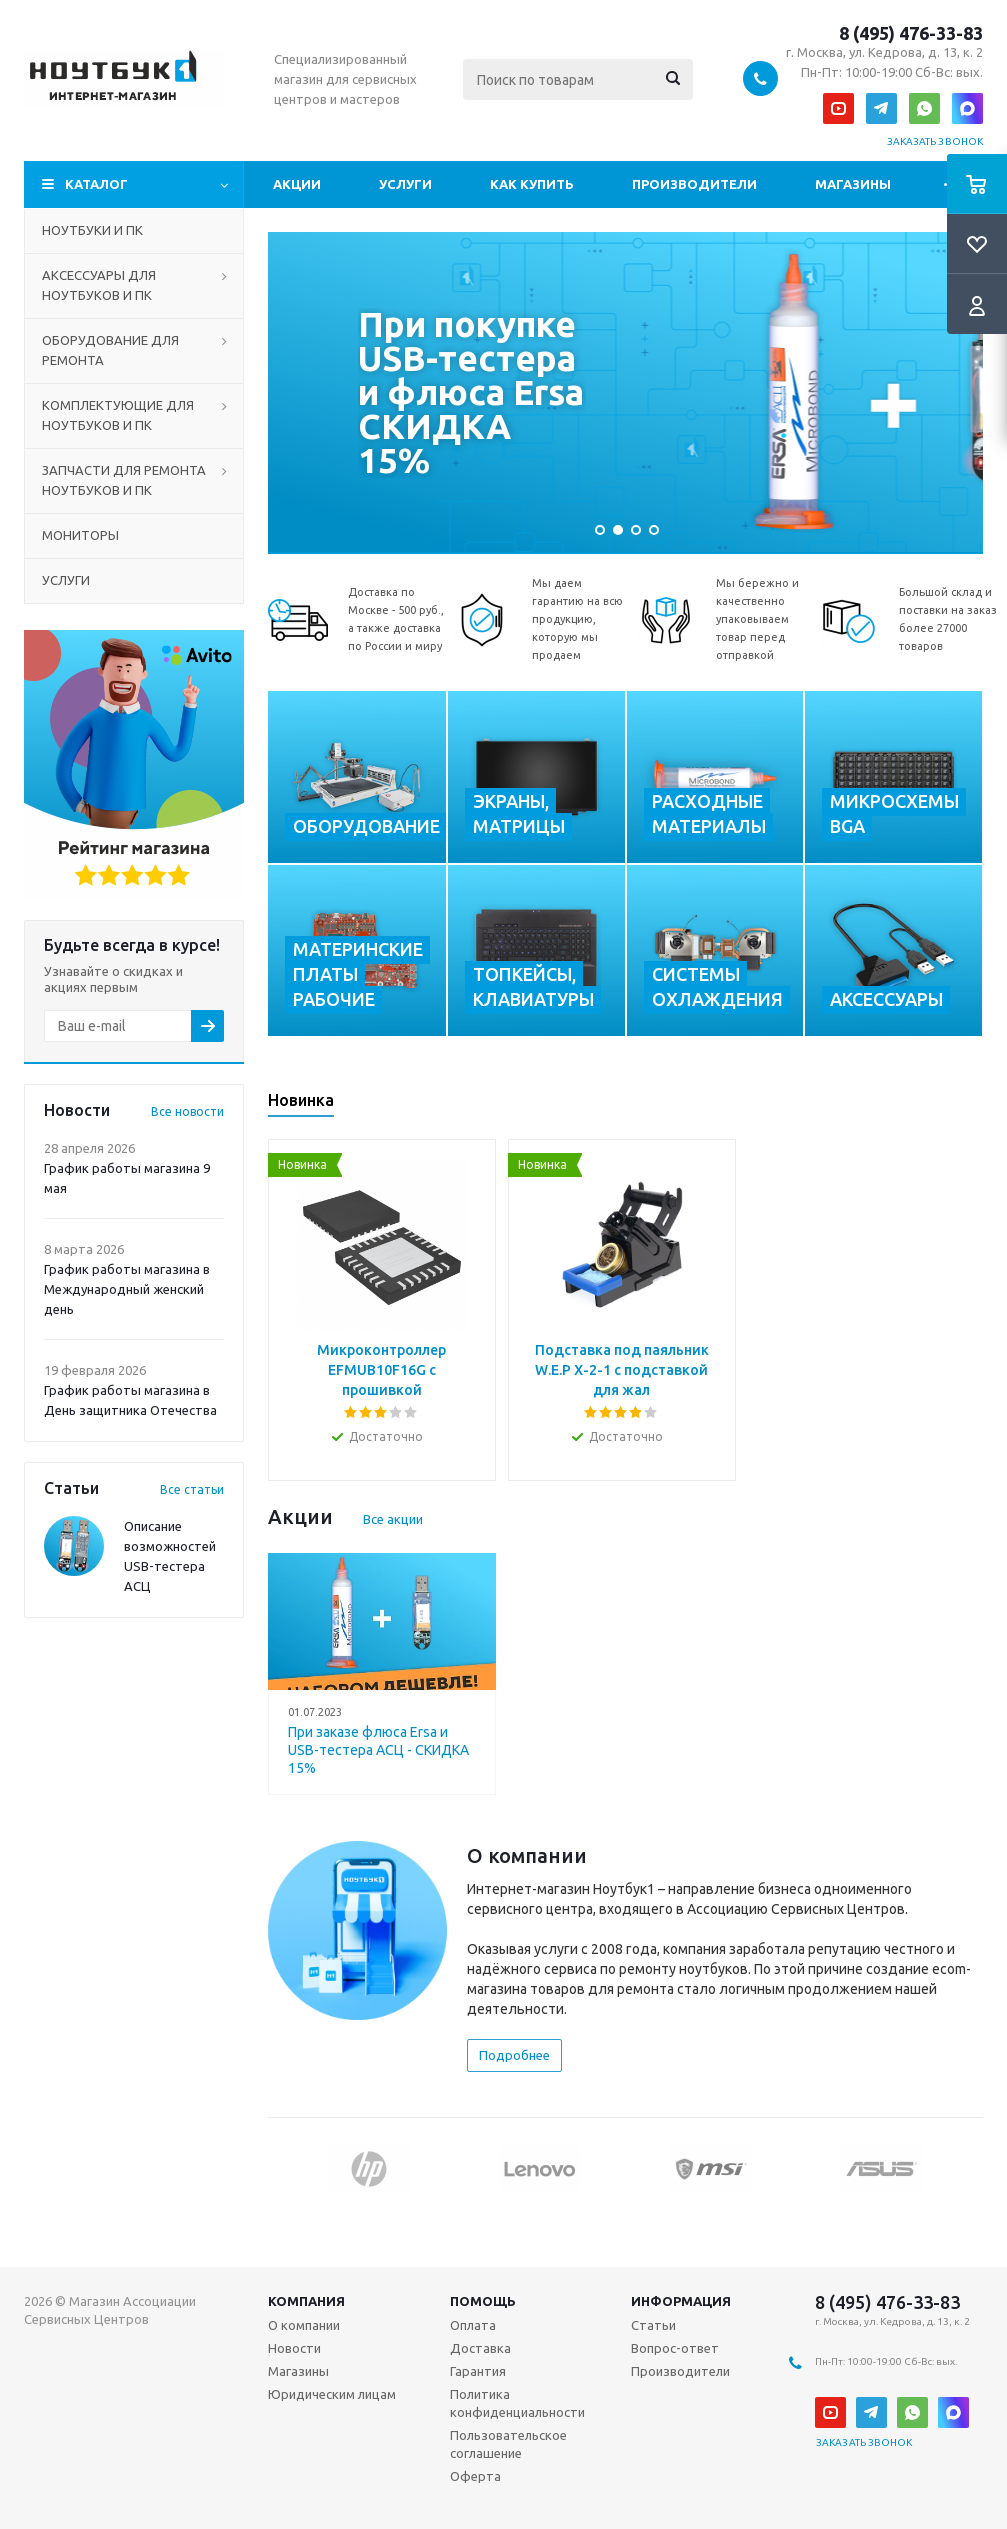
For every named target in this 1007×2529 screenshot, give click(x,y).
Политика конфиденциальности (517, 2403)
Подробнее (514, 2055)
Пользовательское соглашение (508, 2444)
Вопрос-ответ (675, 2348)
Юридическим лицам (332, 2394)
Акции (297, 184)
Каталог (96, 184)
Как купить (532, 184)
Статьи (653, 2325)
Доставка (480, 2348)
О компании (304, 2325)
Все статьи (192, 1489)
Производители (694, 184)
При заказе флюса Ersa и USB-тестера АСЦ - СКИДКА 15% (378, 1750)
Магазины (853, 184)
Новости (294, 2348)
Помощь (483, 2301)
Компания (306, 2301)
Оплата (473, 2325)
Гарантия (478, 2371)
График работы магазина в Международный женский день (127, 1289)
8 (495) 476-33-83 (911, 33)
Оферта (475, 2476)
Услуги (405, 184)
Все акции (393, 1519)
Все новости (187, 1111)
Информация (681, 2301)
